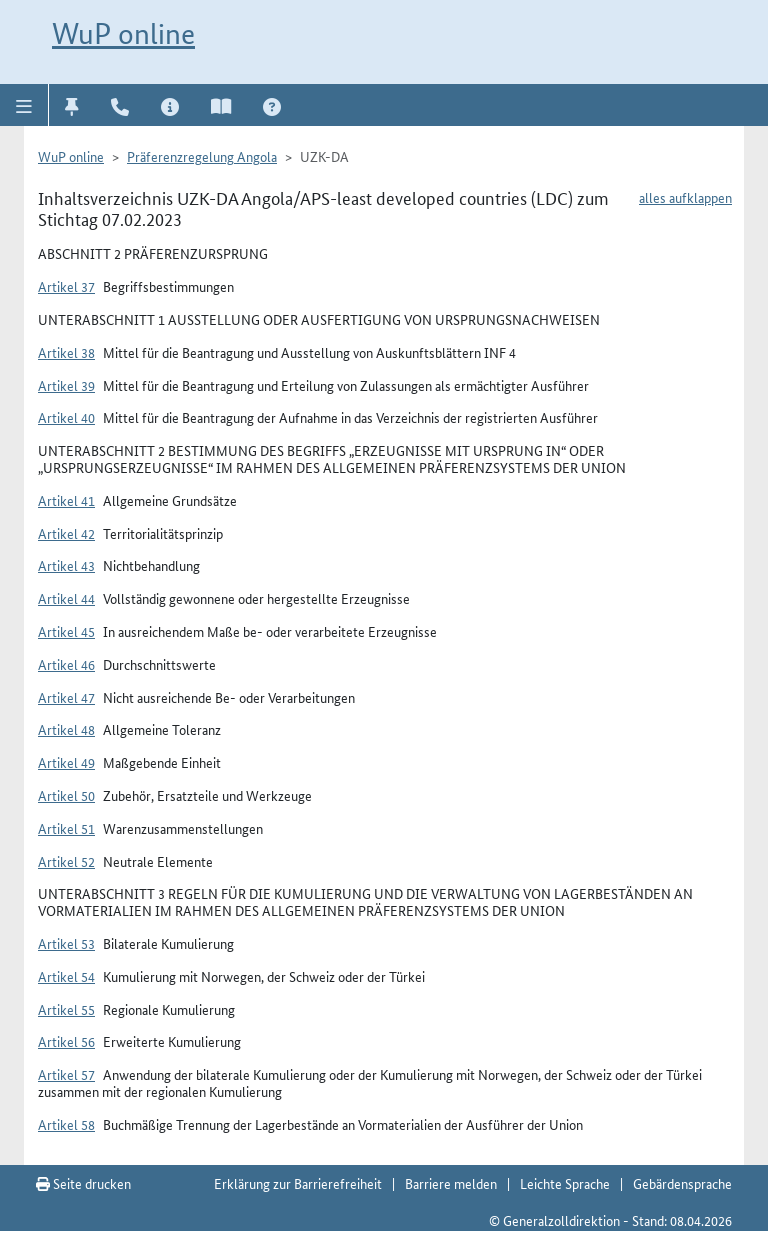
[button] (24, 105)
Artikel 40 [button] (66, 417)
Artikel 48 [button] (66, 729)
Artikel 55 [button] (66, 1009)
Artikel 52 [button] (66, 861)
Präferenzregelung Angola (202, 156)
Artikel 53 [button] (66, 943)
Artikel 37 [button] (66, 286)
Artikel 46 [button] (66, 664)
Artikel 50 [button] (66, 795)
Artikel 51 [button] (66, 828)
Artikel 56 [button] (66, 1041)
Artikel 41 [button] (66, 500)
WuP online (123, 33)
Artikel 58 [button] (66, 1124)
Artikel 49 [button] (66, 762)
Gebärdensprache (682, 1183)
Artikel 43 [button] (66, 565)
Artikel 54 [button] (66, 976)
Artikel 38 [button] (66, 352)
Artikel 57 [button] (66, 1074)
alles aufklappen (685, 197)
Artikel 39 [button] (66, 385)
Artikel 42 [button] (66, 533)
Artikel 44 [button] (66, 598)
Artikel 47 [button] (66, 697)
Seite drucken (83, 1183)
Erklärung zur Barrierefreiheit (298, 1183)
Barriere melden (451, 1183)
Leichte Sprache (565, 1183)
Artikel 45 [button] (66, 631)
